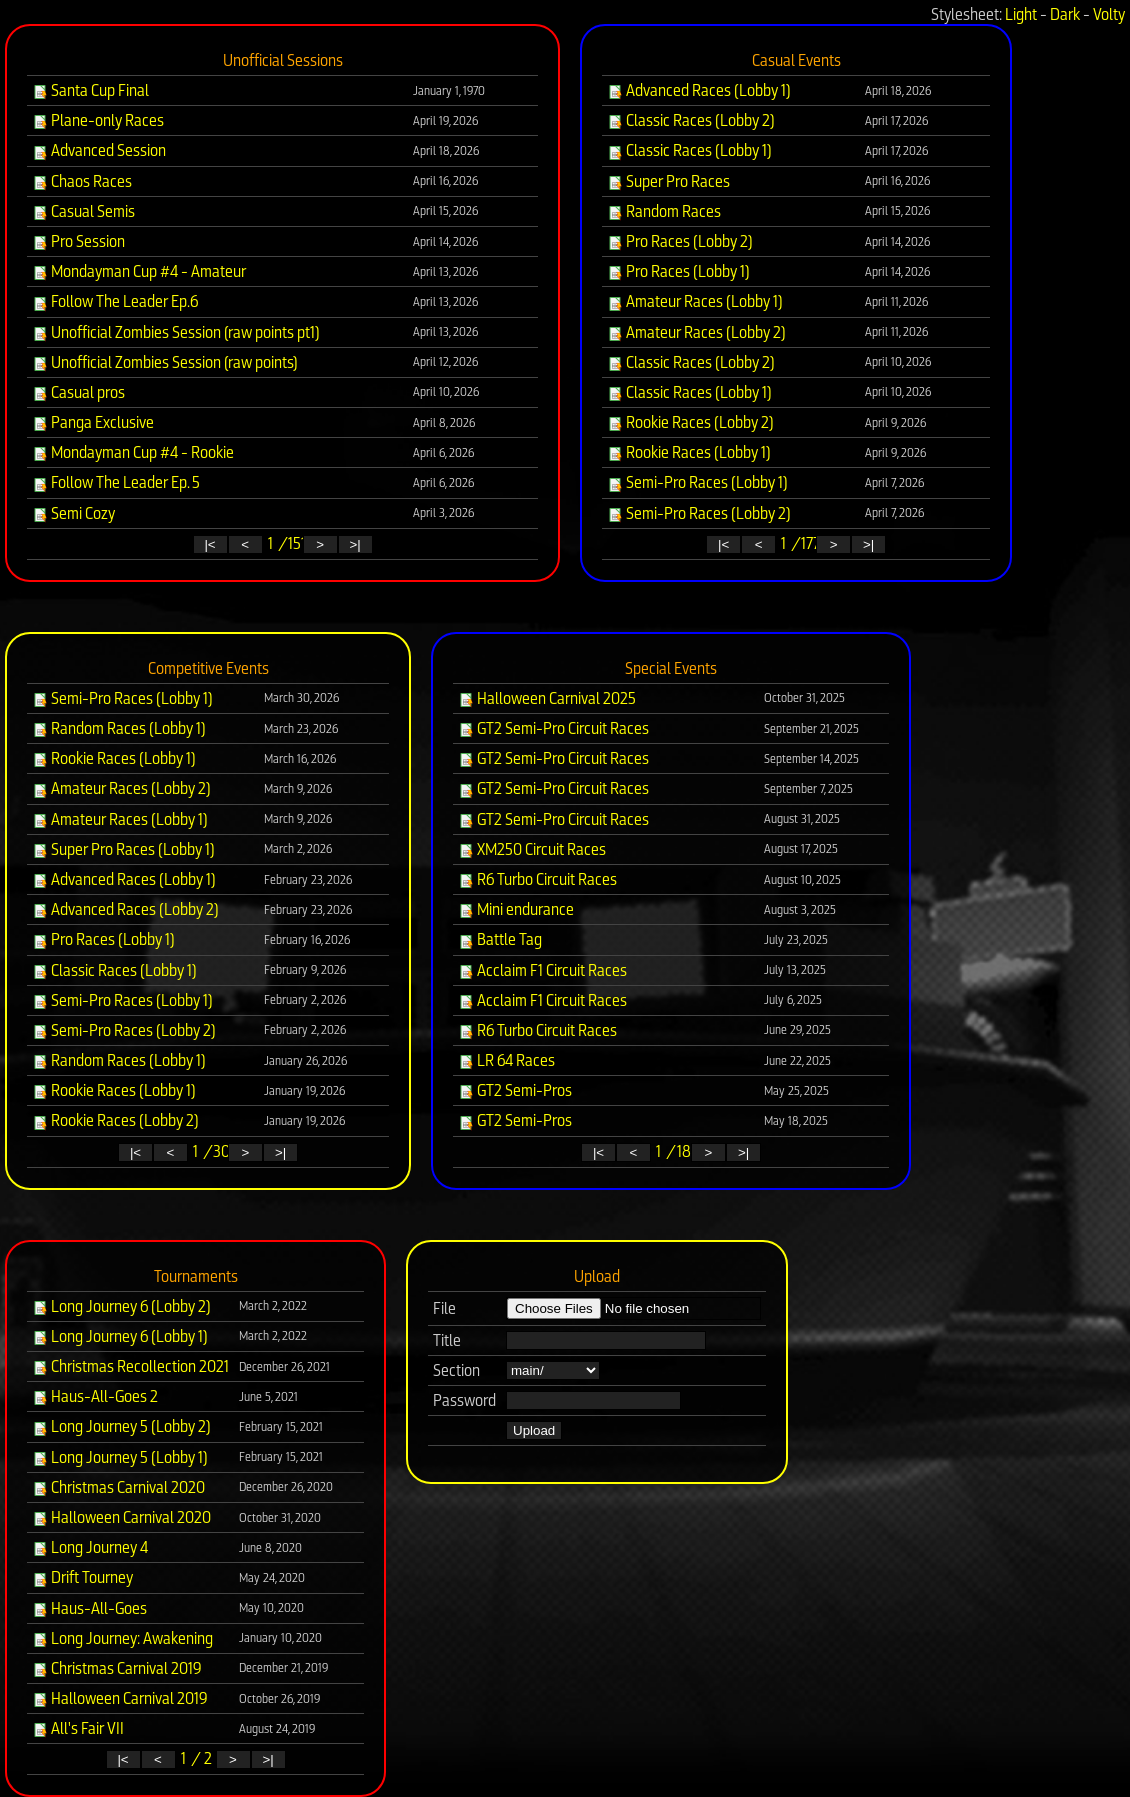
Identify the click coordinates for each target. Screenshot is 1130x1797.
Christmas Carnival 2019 (117, 1668)
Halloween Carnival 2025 (547, 698)
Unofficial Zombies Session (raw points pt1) (176, 332)
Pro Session (78, 241)
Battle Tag (500, 939)
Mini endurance (516, 909)
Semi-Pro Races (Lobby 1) (697, 482)
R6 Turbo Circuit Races (537, 879)
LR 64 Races (506, 1060)
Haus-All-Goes (89, 1608)
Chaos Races (82, 181)
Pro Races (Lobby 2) (680, 241)
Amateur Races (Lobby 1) (695, 301)
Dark (1065, 14)
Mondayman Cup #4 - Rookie (133, 452)
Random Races (664, 211)
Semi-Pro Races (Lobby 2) (699, 513)
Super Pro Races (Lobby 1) (123, 849)
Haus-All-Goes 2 (95, 1396)
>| (354, 544)
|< (209, 544)
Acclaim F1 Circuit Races (542, 970)
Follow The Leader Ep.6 (115, 301)
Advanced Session (99, 150)
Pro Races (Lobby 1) (678, 271)
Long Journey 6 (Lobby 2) (121, 1306)
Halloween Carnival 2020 (121, 1517)
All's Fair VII (78, 1728)
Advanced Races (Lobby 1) (699, 90)
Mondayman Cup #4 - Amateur (139, 271)
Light (1021, 14)
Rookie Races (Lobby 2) (690, 422)
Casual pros (78, 392)
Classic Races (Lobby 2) (691, 120)
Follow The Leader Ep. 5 (116, 482)
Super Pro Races (668, 181)
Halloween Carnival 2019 (120, 1698)
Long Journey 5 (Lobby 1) (120, 1457)
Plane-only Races (98, 120)
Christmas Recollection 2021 (130, 1366)
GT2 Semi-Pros (515, 1090)
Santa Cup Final (90, 90)
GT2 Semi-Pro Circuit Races (553, 728)
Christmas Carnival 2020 (118, 1487)
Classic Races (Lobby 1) (689, 150)
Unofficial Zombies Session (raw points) (165, 362)
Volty (1109, 14)
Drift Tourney (82, 1577)
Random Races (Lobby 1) (119, 728)
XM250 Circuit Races (532, 849)
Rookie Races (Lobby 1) (689, 452)
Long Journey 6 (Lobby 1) (120, 1336)
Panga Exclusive (93, 422)
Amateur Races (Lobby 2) (696, 332)
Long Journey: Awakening (122, 1638)
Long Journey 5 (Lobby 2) (121, 1426)
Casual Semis (83, 211)
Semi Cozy (73, 513)
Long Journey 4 (90, 1547)
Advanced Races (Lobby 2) (125, 909)
